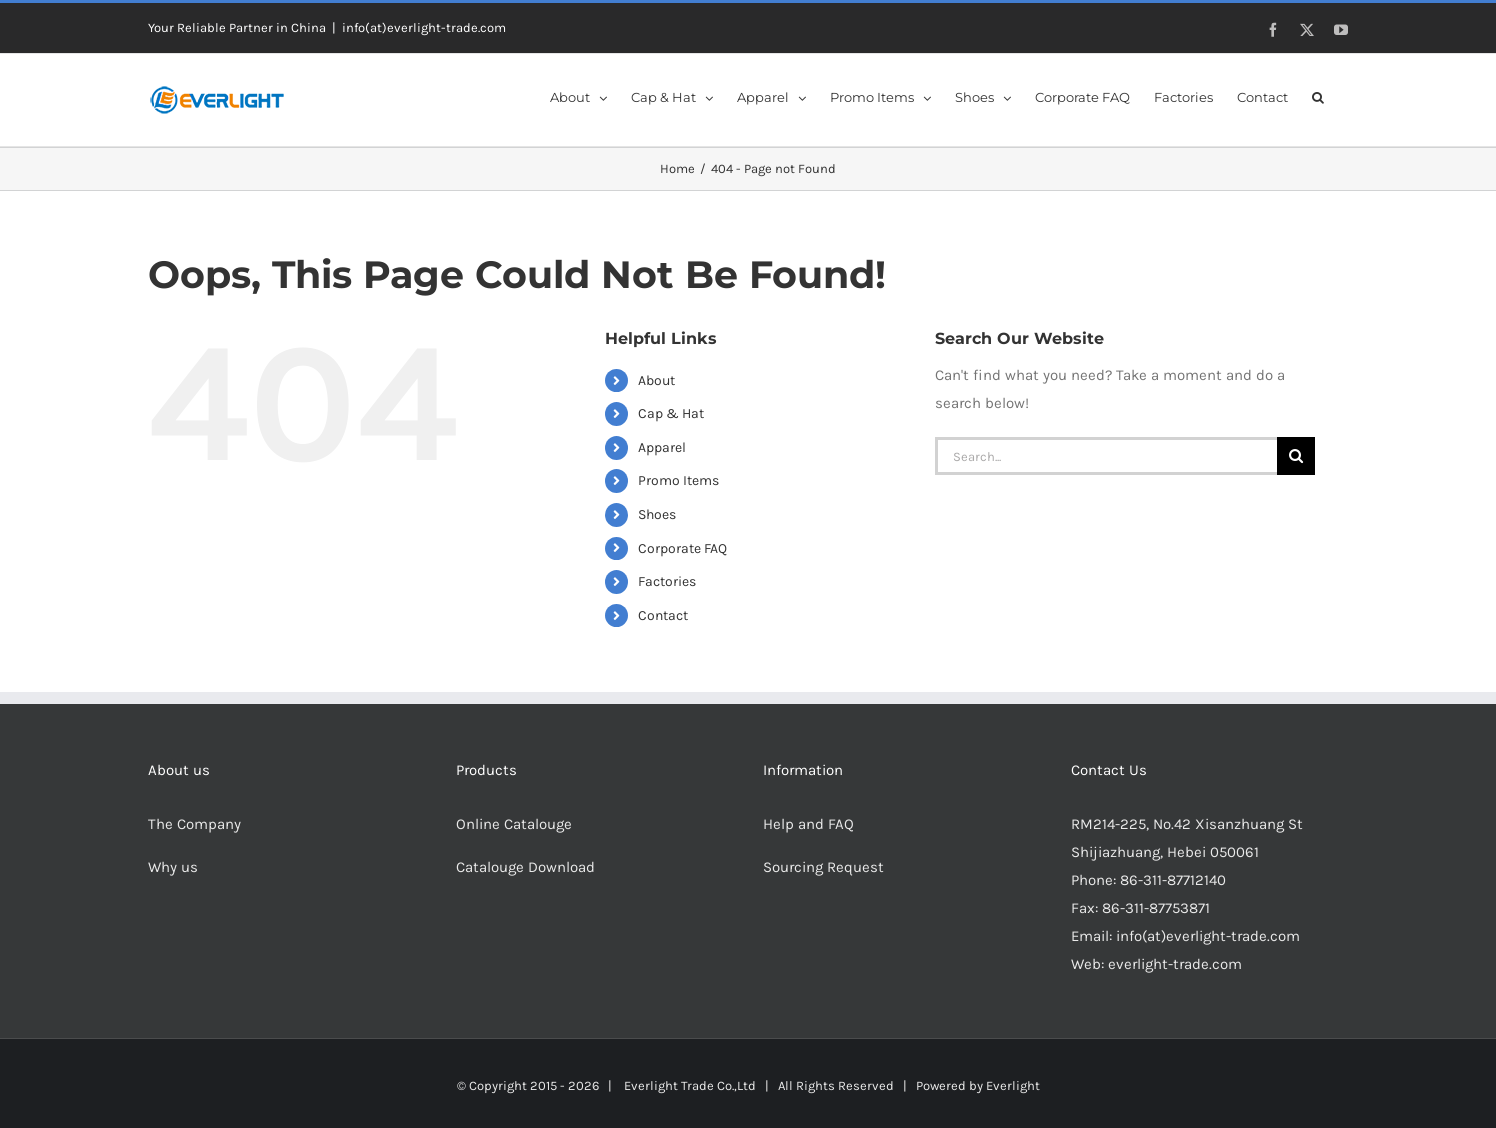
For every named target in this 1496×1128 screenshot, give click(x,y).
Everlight (1013, 1085)
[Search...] (1106, 456)
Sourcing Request (823, 867)
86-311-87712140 (1173, 880)
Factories (667, 581)
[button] (1318, 96)
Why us (173, 867)
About (656, 380)
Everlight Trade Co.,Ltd (690, 1085)
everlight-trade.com (1175, 964)
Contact (663, 615)
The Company (194, 824)
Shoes (657, 514)
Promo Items (678, 480)
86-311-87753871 (1156, 908)
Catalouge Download (527, 867)
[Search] (1296, 456)
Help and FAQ (808, 824)
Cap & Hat (671, 413)
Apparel (662, 447)
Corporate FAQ (682, 548)
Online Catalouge (514, 824)
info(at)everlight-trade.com (424, 27)
